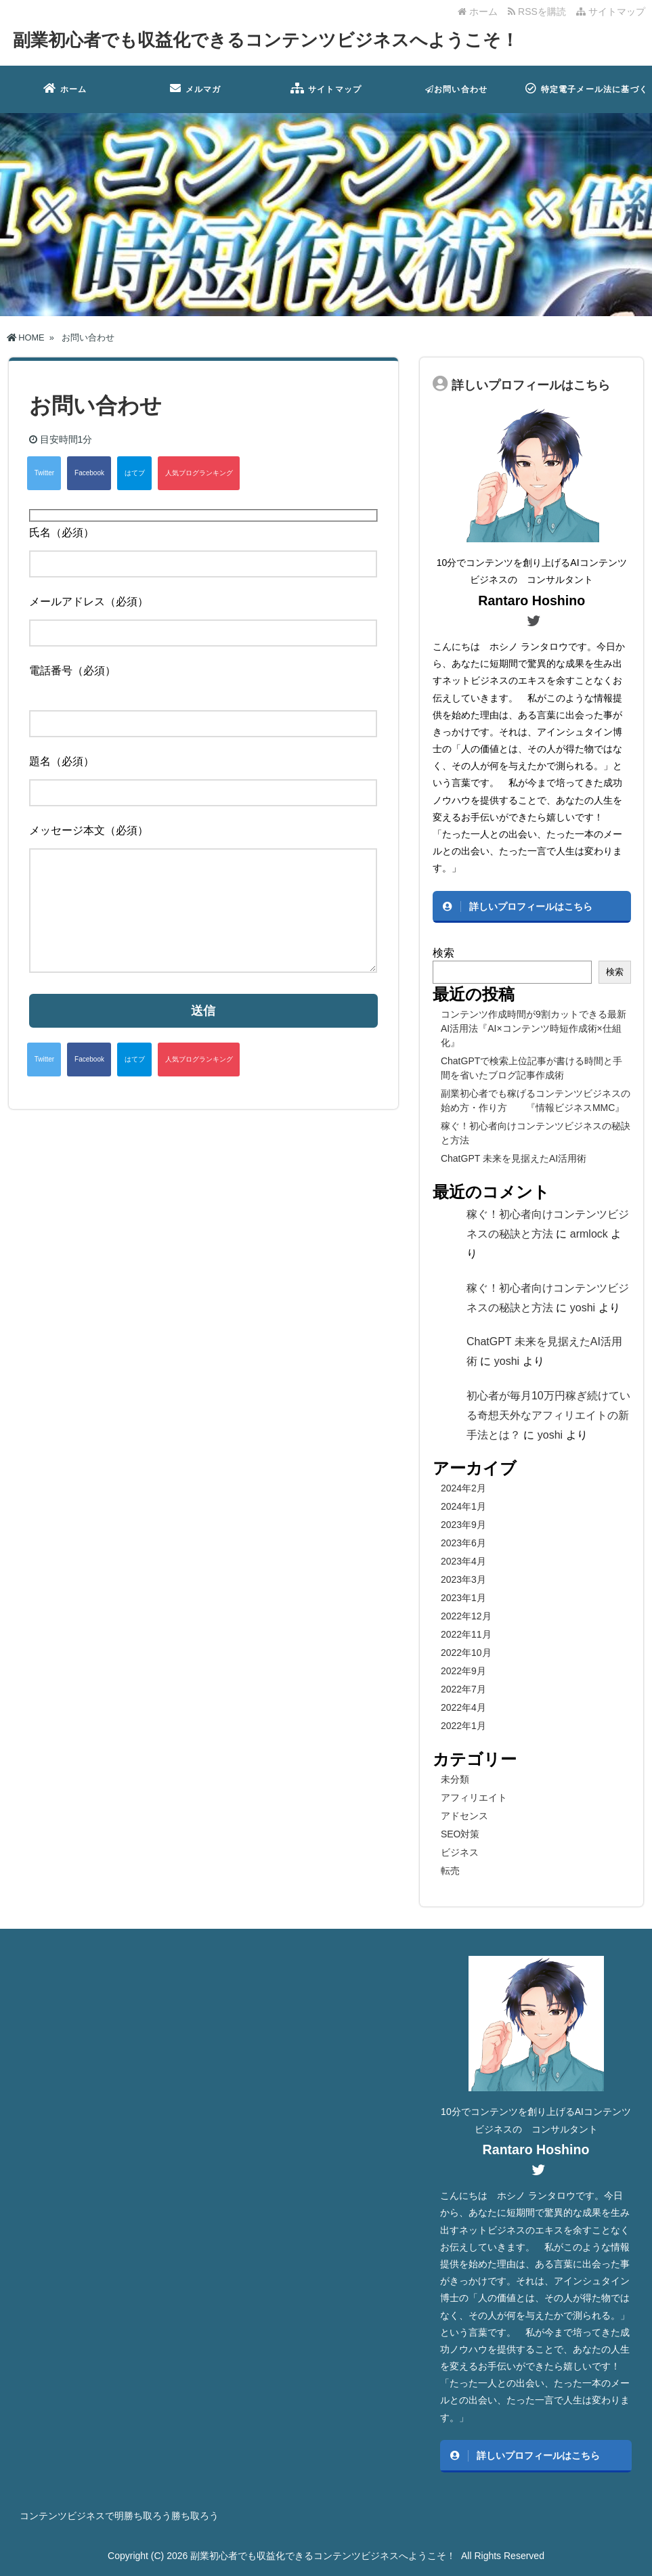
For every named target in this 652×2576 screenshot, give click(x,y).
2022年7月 (463, 1689)
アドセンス (464, 1815)
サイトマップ (610, 11)
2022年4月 (463, 1707)
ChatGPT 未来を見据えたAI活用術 (513, 1158)
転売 (450, 1870)
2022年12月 (466, 1616)
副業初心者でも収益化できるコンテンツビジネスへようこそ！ (266, 40)
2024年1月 (463, 1506)
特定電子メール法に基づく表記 (586, 98)
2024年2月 (463, 1488)
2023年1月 (463, 1597)
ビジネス (460, 1852)
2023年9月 (463, 1524)
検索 (443, 953)
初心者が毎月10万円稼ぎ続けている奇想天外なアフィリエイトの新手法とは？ (548, 1415)
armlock (589, 1234)
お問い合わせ (456, 89)
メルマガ (195, 88)
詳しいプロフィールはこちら (530, 906)
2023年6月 (463, 1542)
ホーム (478, 11)
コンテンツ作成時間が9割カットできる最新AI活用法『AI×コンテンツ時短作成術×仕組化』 (533, 1028)
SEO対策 (460, 1834)
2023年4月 (463, 1561)
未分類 (455, 1779)
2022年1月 (463, 1725)
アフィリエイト (474, 1797)
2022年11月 (466, 1634)
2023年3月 (463, 1579)
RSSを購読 (539, 11)
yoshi (582, 1307)
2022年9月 (463, 1670)
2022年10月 (466, 1652)
